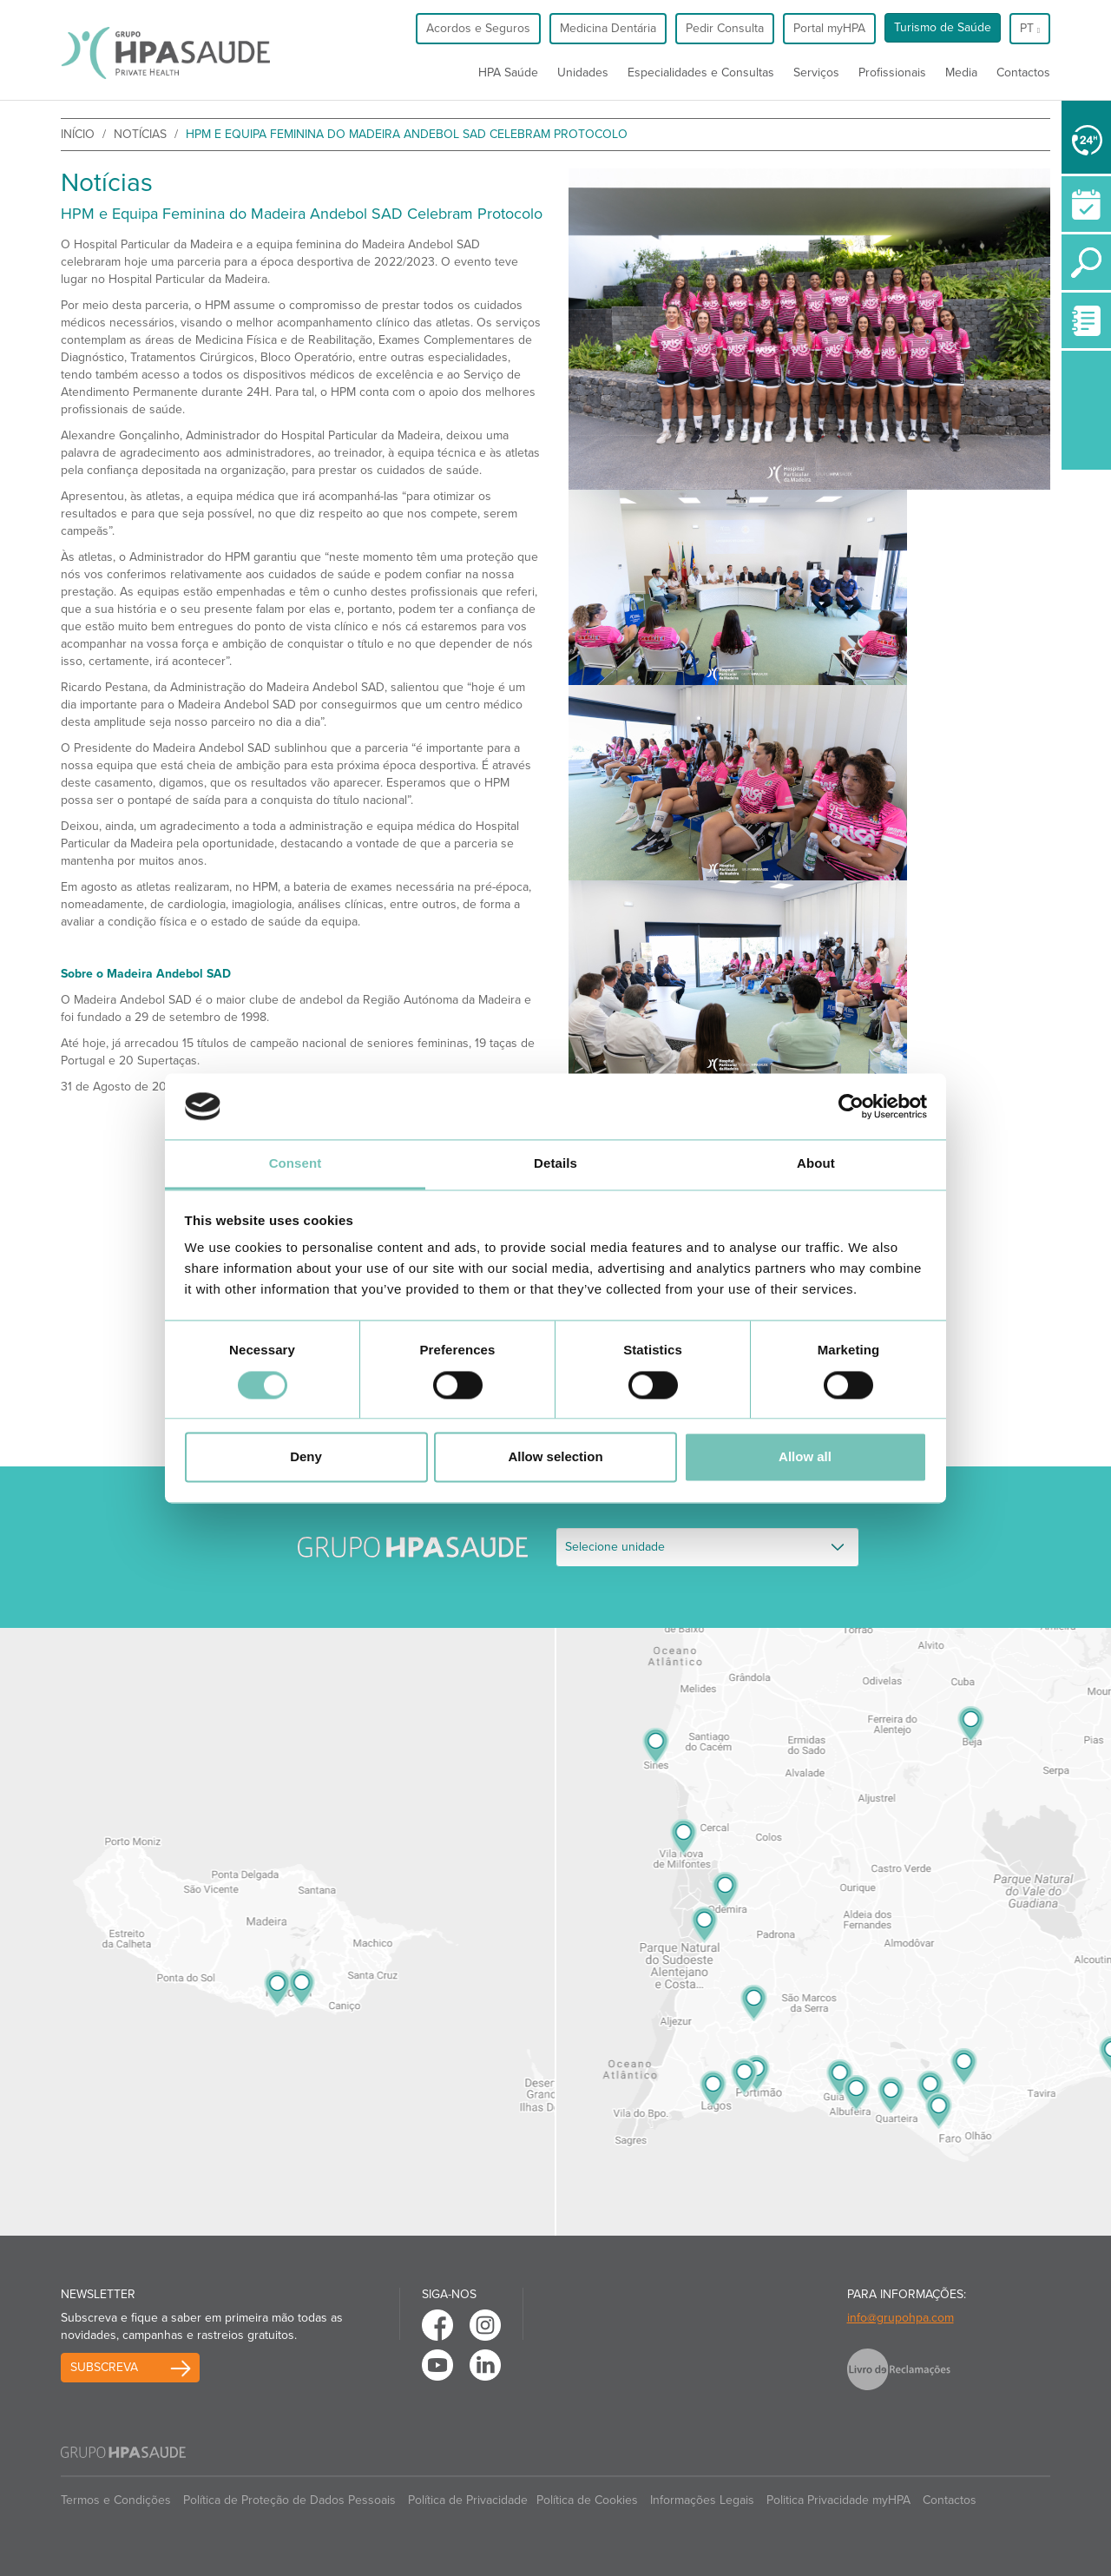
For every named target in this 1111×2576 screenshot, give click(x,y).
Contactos (1023, 72)
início (78, 134)
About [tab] (816, 1163)
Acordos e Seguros (478, 28)
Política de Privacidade (468, 2500)
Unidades (582, 72)
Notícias (140, 134)
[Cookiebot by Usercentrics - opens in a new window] (851, 1106)
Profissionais (892, 72)
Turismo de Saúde (942, 27)
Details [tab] (555, 1163)
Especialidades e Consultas (701, 72)
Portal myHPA (829, 28)
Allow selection (555, 1457)
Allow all (805, 1457)
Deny (306, 1457)
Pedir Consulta (725, 28)
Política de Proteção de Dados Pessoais (289, 2500)
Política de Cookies (587, 2500)
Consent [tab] (295, 1163)
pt (1030, 28)
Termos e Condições (116, 2500)
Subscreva (104, 2367)
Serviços (816, 72)
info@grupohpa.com (900, 2317)
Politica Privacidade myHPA (838, 2500)
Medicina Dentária (608, 28)
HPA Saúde (508, 72)
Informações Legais (702, 2500)
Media (961, 72)
